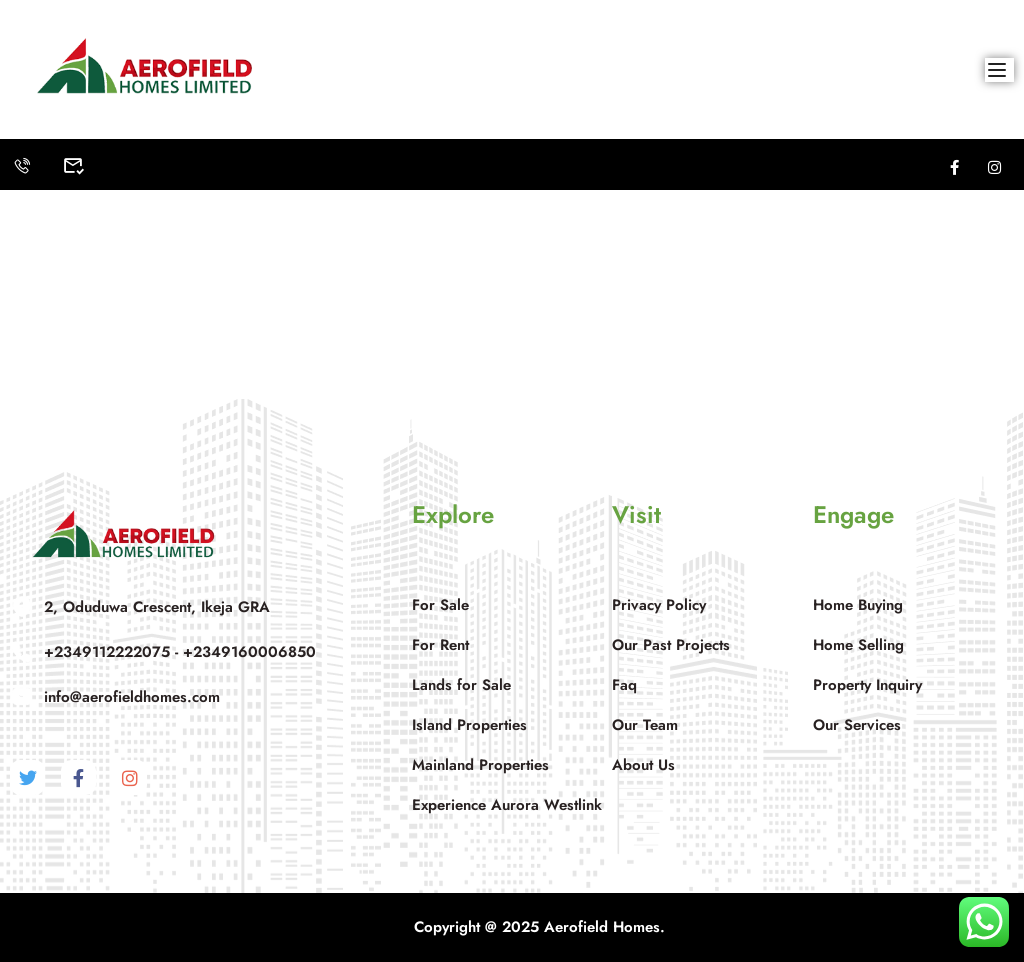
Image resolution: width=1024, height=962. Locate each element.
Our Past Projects (671, 645)
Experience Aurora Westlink (507, 805)
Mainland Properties (480, 765)
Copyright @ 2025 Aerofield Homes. (542, 927)
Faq (624, 685)
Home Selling (858, 645)
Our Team (645, 725)
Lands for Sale (461, 685)
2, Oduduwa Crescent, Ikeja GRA (140, 606)
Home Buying (858, 605)
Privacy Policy (659, 605)
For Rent (440, 645)
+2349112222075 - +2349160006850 (163, 652)
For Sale (440, 605)
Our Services (857, 725)
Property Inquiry (867, 685)
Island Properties (469, 725)
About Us (643, 765)
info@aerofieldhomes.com (115, 696)
